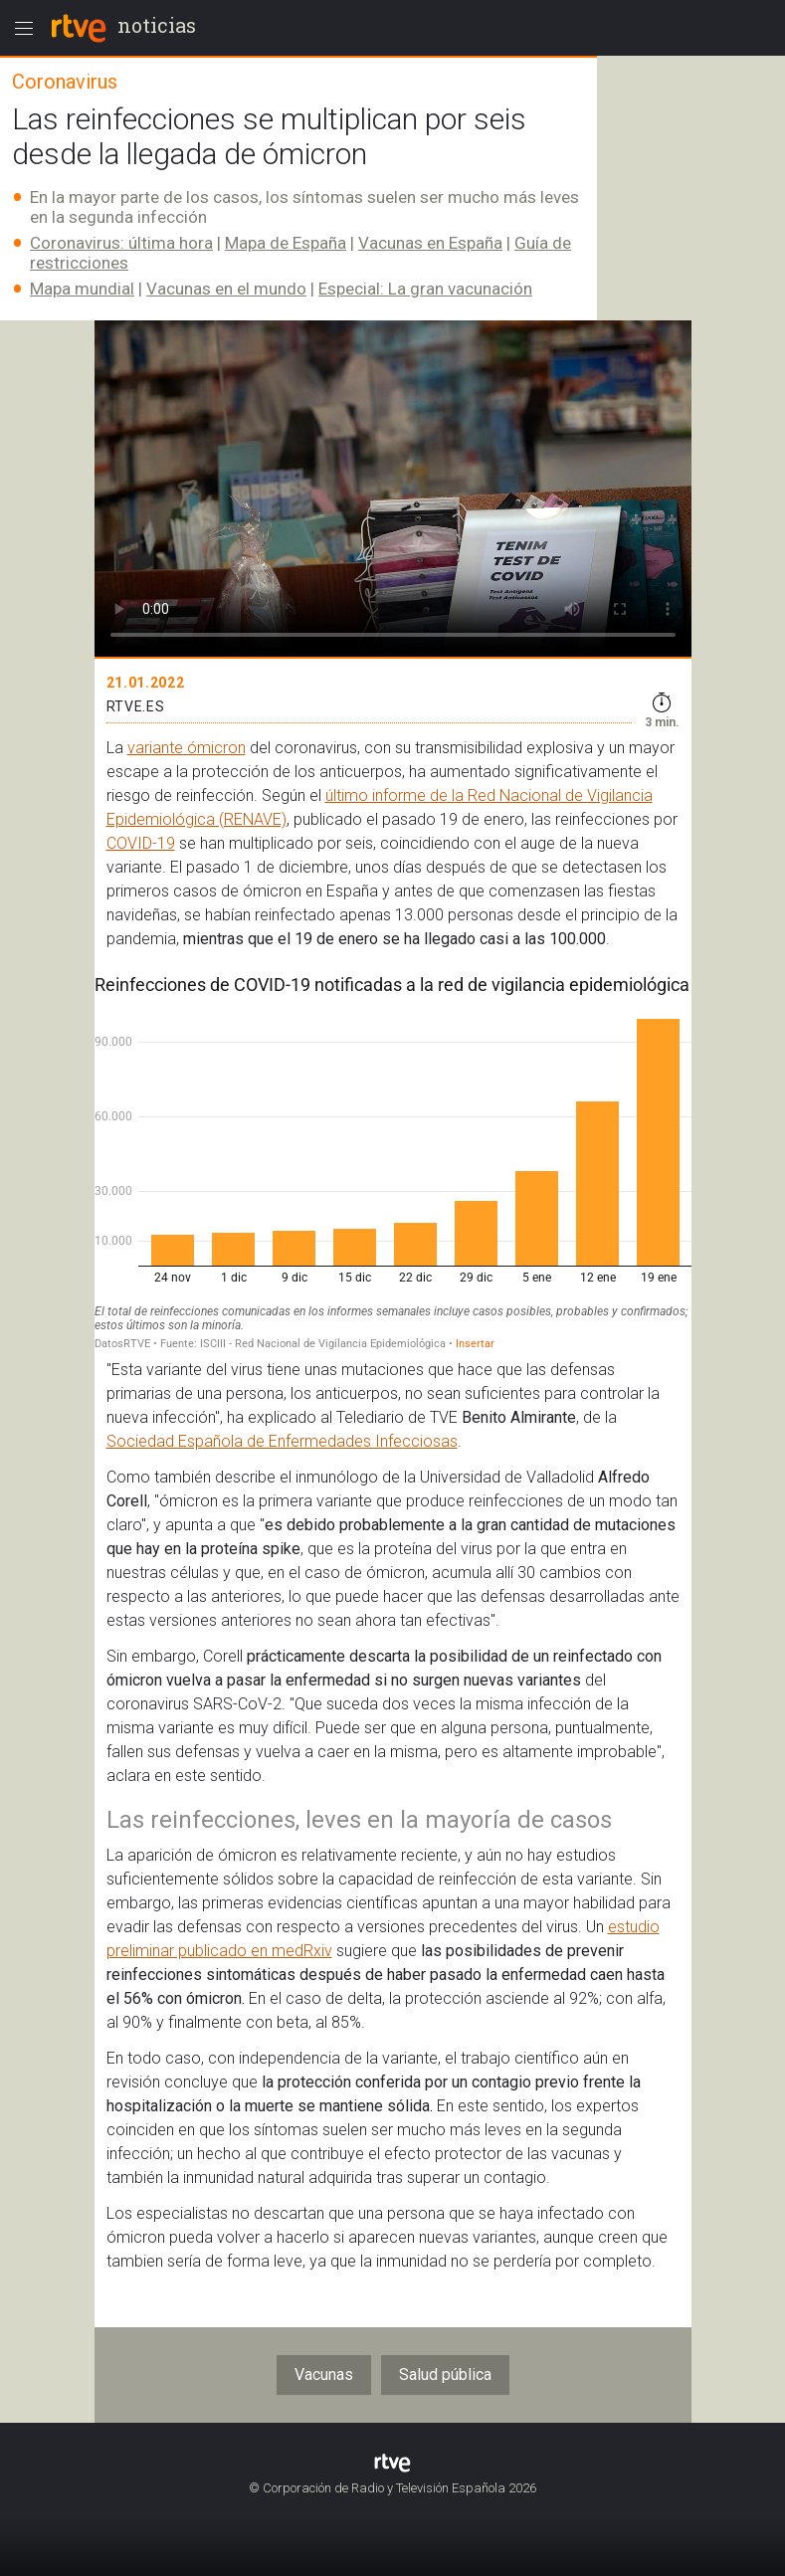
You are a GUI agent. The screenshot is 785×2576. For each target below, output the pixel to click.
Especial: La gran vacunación (425, 288)
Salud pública (445, 2374)
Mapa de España (285, 243)
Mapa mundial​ (82, 288)
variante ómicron (186, 747)
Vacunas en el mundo (226, 288)
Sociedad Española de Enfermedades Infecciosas (282, 1441)
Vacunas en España (430, 243)
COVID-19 (140, 843)
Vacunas (323, 2374)
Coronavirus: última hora (121, 243)
